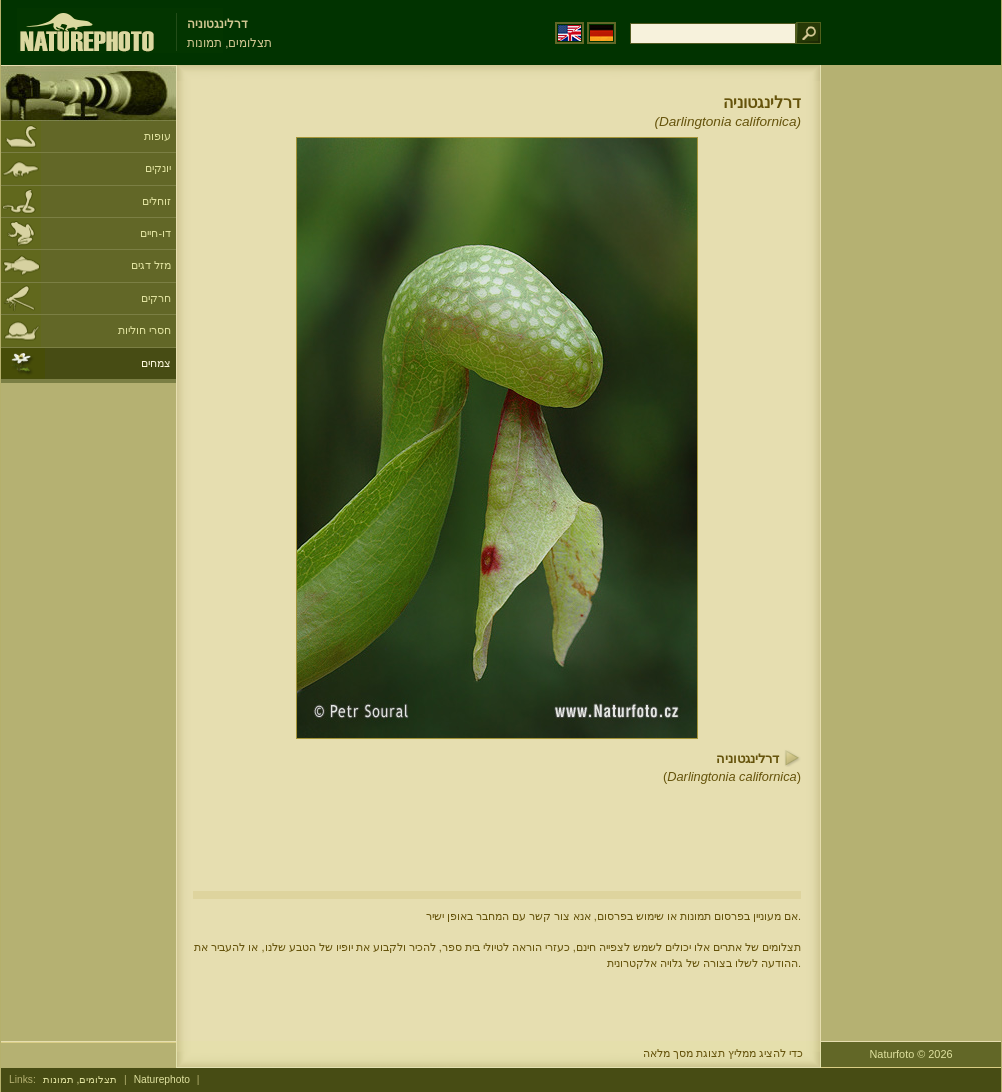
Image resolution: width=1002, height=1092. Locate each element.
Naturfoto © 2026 (911, 1054)
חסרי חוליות (144, 330)
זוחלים (156, 201)
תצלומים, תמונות (80, 1079)
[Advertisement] (911, 385)
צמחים (156, 363)
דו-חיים (155, 233)
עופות (157, 136)
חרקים (156, 298)
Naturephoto (162, 1079)
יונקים (158, 168)
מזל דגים (151, 265)
